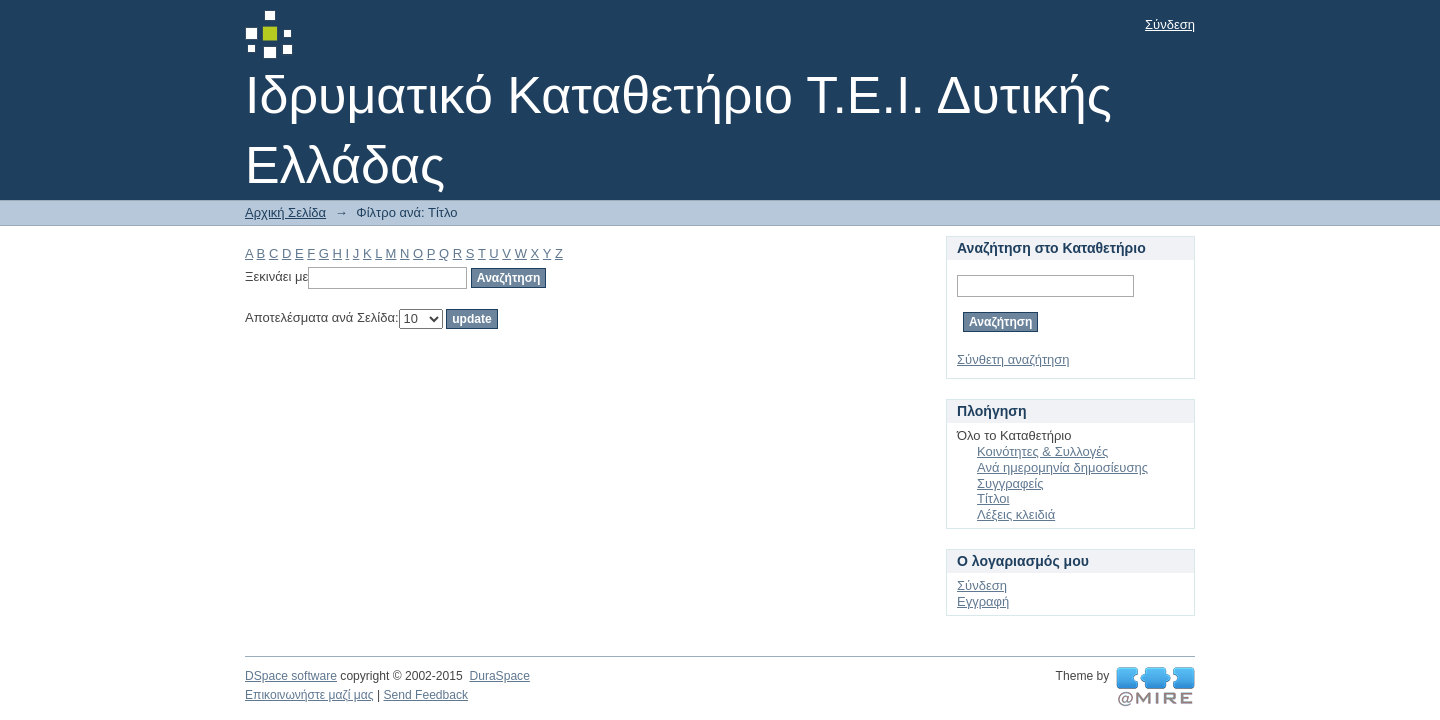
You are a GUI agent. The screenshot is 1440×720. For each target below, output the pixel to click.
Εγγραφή (983, 601)
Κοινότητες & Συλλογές (1042, 451)
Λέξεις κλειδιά (1016, 514)
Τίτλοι (993, 498)
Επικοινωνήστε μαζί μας (309, 695)
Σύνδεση (1170, 24)
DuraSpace (499, 676)
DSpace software (291, 676)
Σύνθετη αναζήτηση (1013, 359)
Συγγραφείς (1010, 483)
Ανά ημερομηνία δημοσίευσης (1062, 467)
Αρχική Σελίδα (285, 212)
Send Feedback (425, 695)
